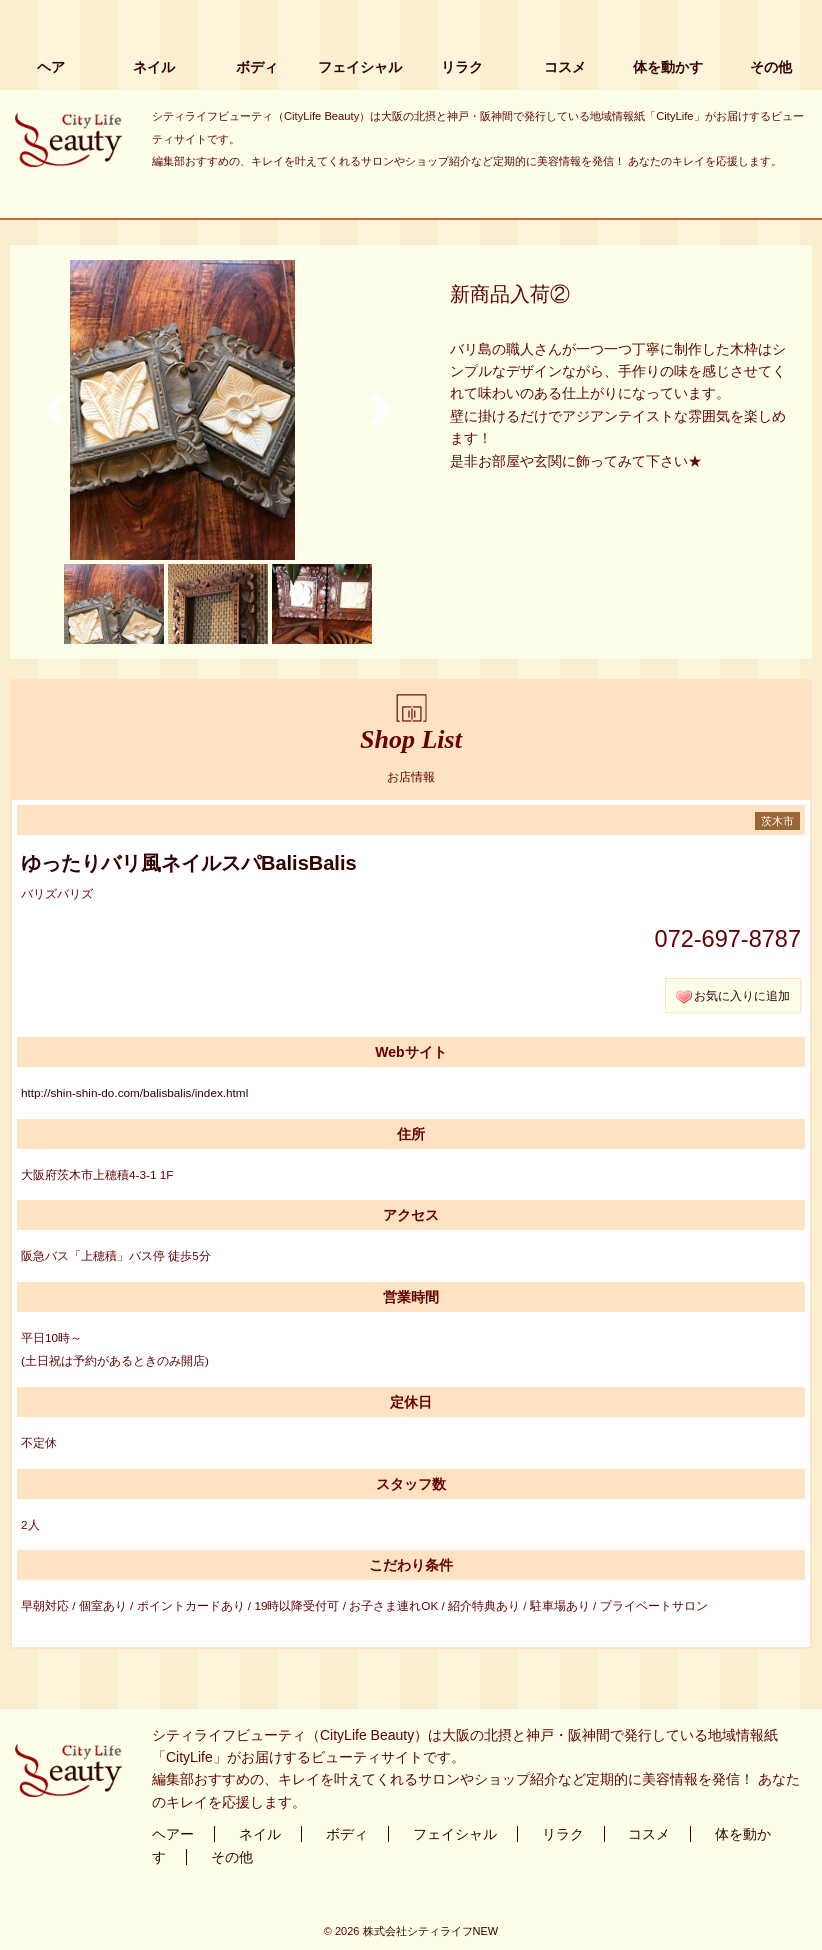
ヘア (51, 67)
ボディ (257, 67)
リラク (462, 67)
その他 (771, 67)
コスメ (565, 67)
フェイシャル (360, 67)
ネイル (154, 67)
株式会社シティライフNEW (431, 1931)
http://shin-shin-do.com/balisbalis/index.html (134, 1092)
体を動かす (668, 67)
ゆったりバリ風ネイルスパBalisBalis (189, 863)
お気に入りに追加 (742, 995)
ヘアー (173, 1834)
